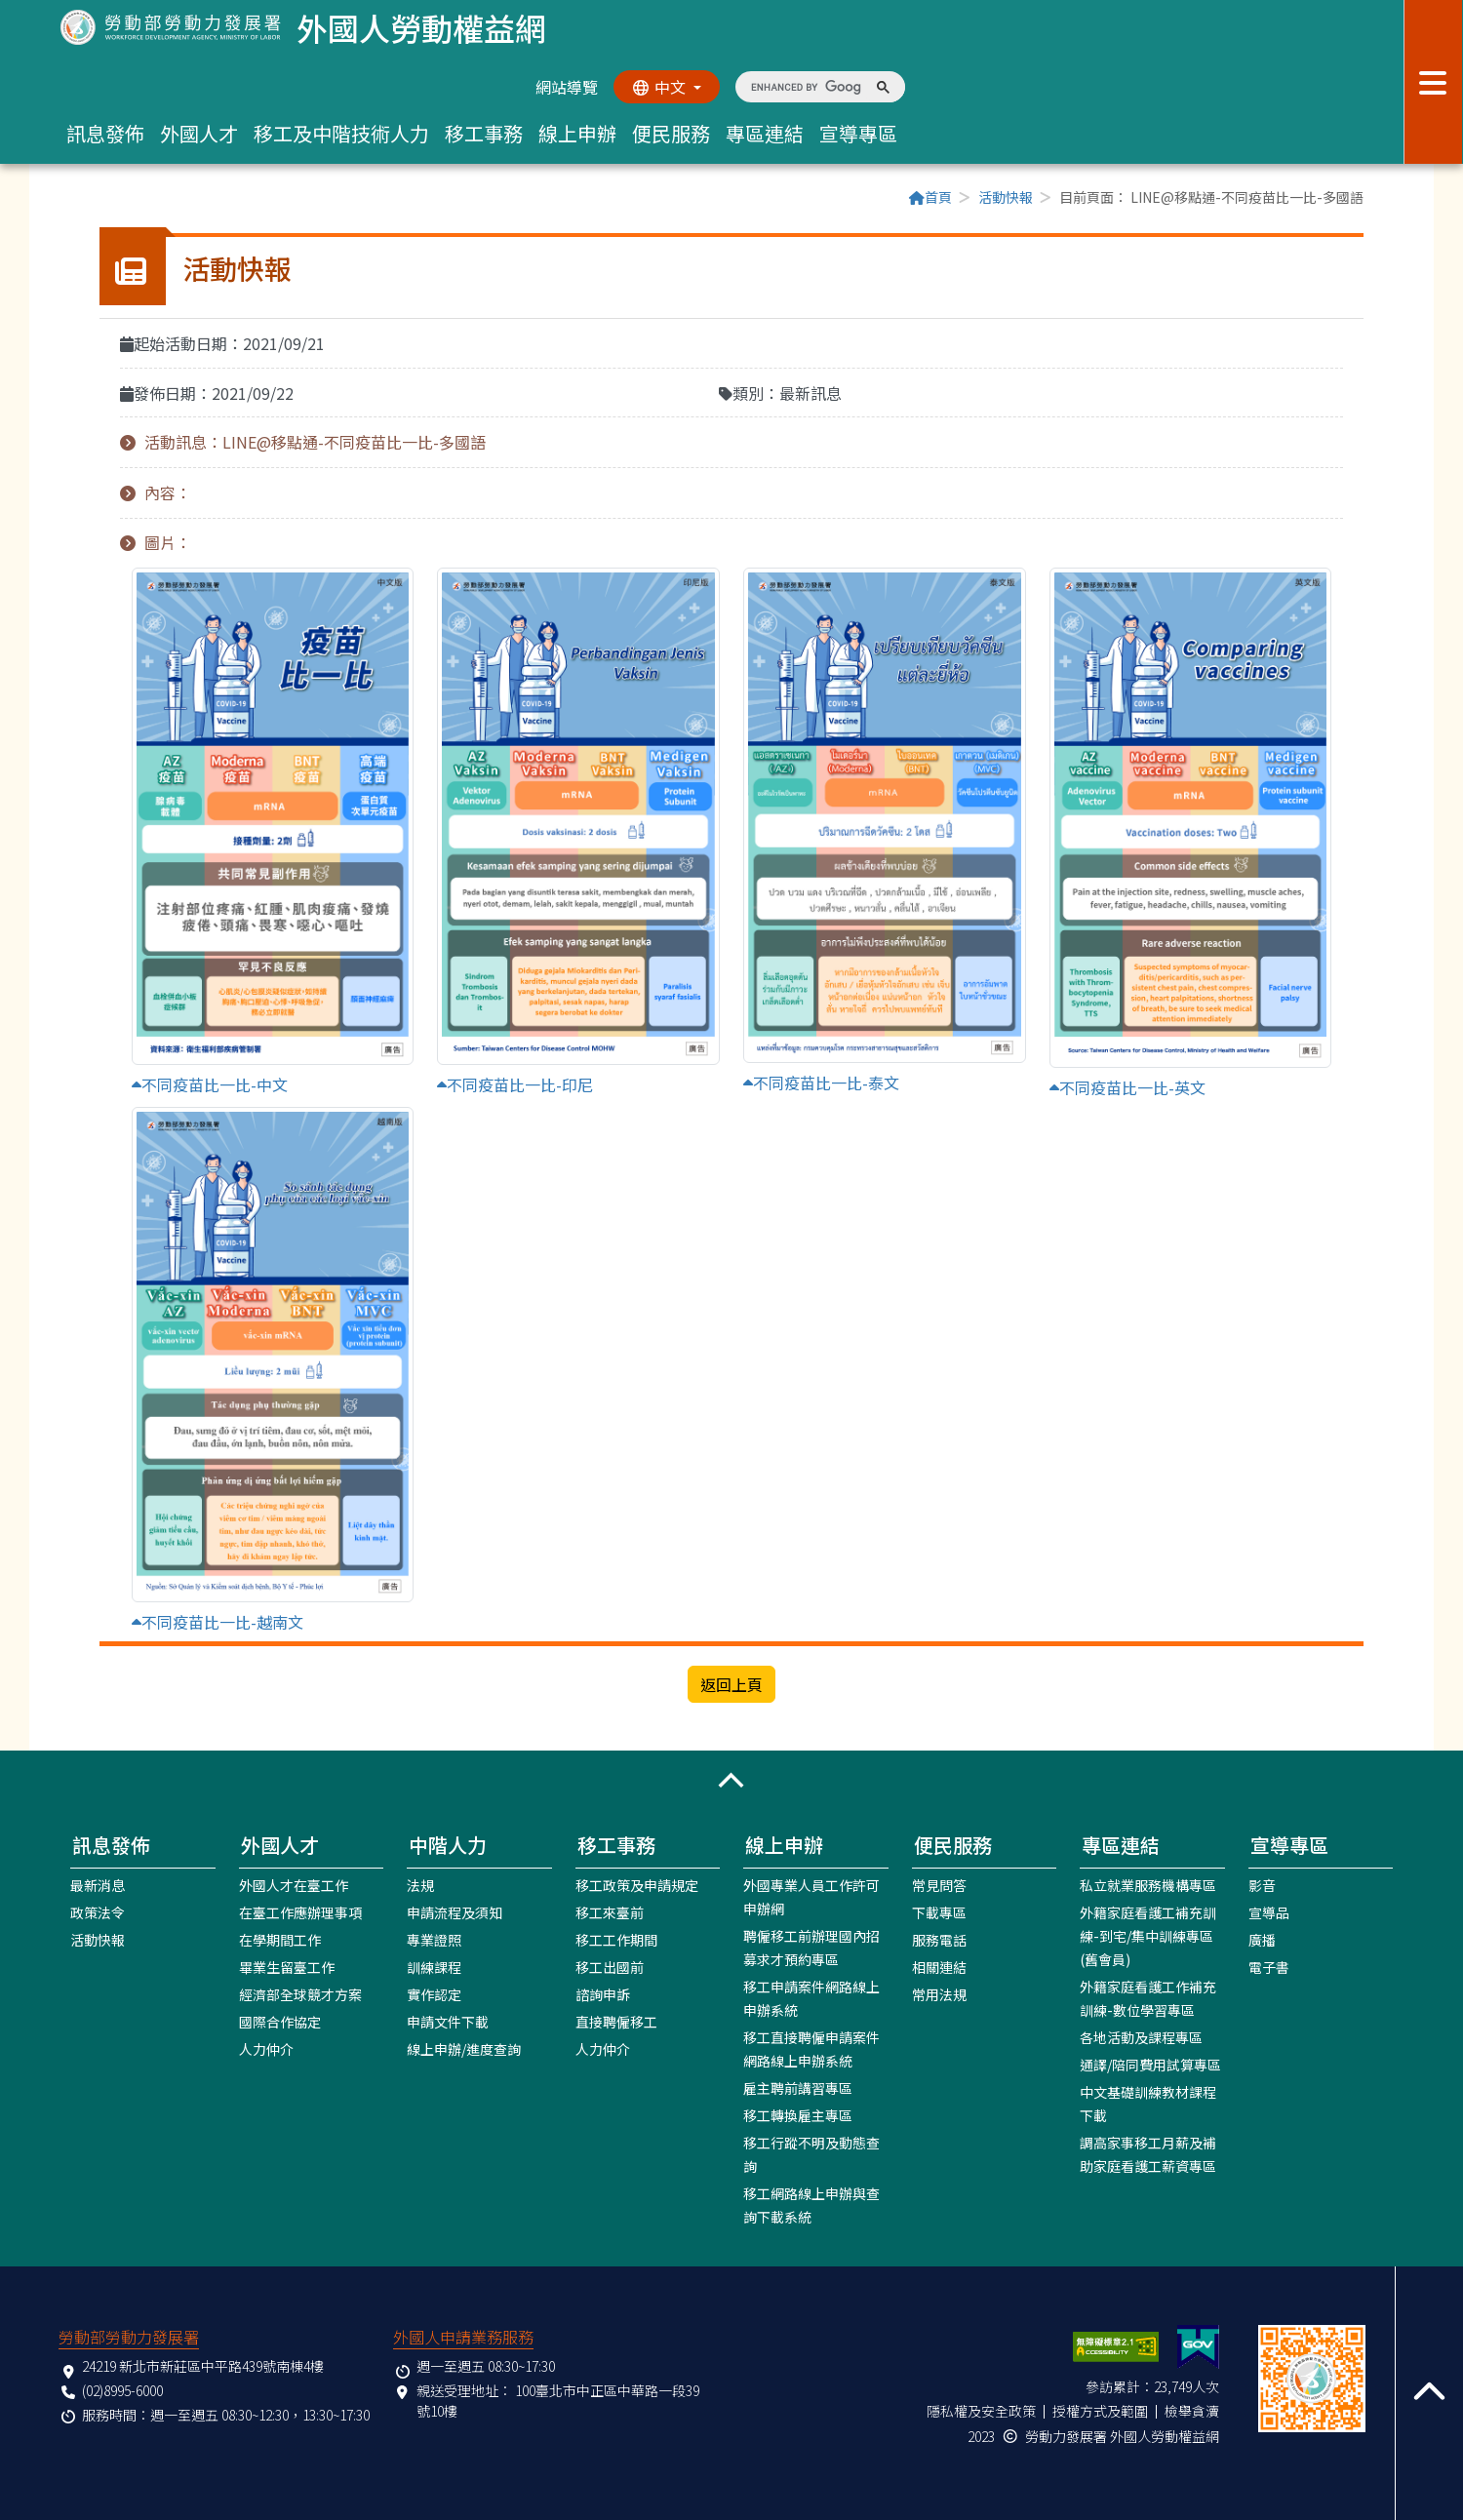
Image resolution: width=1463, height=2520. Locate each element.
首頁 (930, 197)
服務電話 (939, 1939)
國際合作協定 (280, 2020)
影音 (1262, 1884)
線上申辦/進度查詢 (464, 2048)
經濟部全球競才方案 (300, 1993)
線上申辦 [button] (577, 133)
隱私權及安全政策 (981, 2410)
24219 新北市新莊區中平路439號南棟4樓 (203, 2365)
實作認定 (434, 1993)
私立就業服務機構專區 (1148, 1884)
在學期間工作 (280, 1939)
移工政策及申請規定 (636, 1884)
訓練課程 (434, 1966)
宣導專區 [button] (858, 133)
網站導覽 (565, 86)
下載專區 (939, 1911)
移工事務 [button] (484, 133)
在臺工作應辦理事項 (300, 1911)
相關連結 (939, 1966)
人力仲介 (266, 2048)
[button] (731, 1780)
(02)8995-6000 (122, 2389)
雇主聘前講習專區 (797, 2087)
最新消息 (97, 1884)
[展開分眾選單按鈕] (1433, 82)
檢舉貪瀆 (1192, 2410)
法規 (420, 1884)
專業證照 (434, 1939)
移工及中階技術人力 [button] (341, 133)
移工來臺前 (609, 1911)
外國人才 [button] (199, 133)
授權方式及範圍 (1100, 2410)
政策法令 (97, 1911)
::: (105, 199)
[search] (806, 86)
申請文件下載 (448, 2020)
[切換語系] (666, 86)
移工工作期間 (616, 1939)
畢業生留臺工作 (287, 1966)
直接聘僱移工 (616, 2020)
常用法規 (939, 1993)
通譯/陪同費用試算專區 (1150, 2063)
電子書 (1268, 1966)
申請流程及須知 (454, 1911)
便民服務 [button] (671, 133)
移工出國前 (609, 1966)
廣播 (1262, 1939)
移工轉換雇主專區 (797, 2114)
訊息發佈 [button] (105, 133)
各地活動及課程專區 (1141, 2036)
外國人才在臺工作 (293, 1884)
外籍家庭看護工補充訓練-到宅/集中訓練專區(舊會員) (1148, 1935)
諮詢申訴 (602, 1993)
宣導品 (1268, 1911)
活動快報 (1005, 197)
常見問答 (939, 1884)
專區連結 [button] (765, 133)
